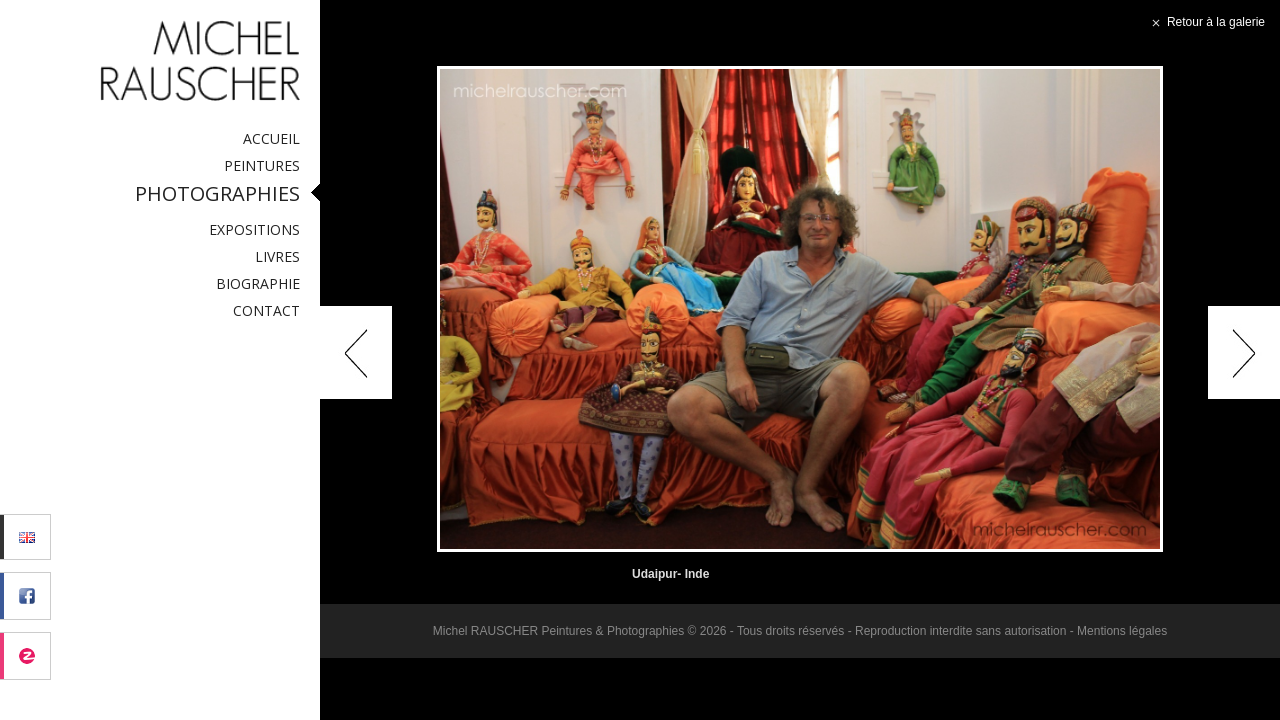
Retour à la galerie (1206, 22)
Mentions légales (1122, 631)
